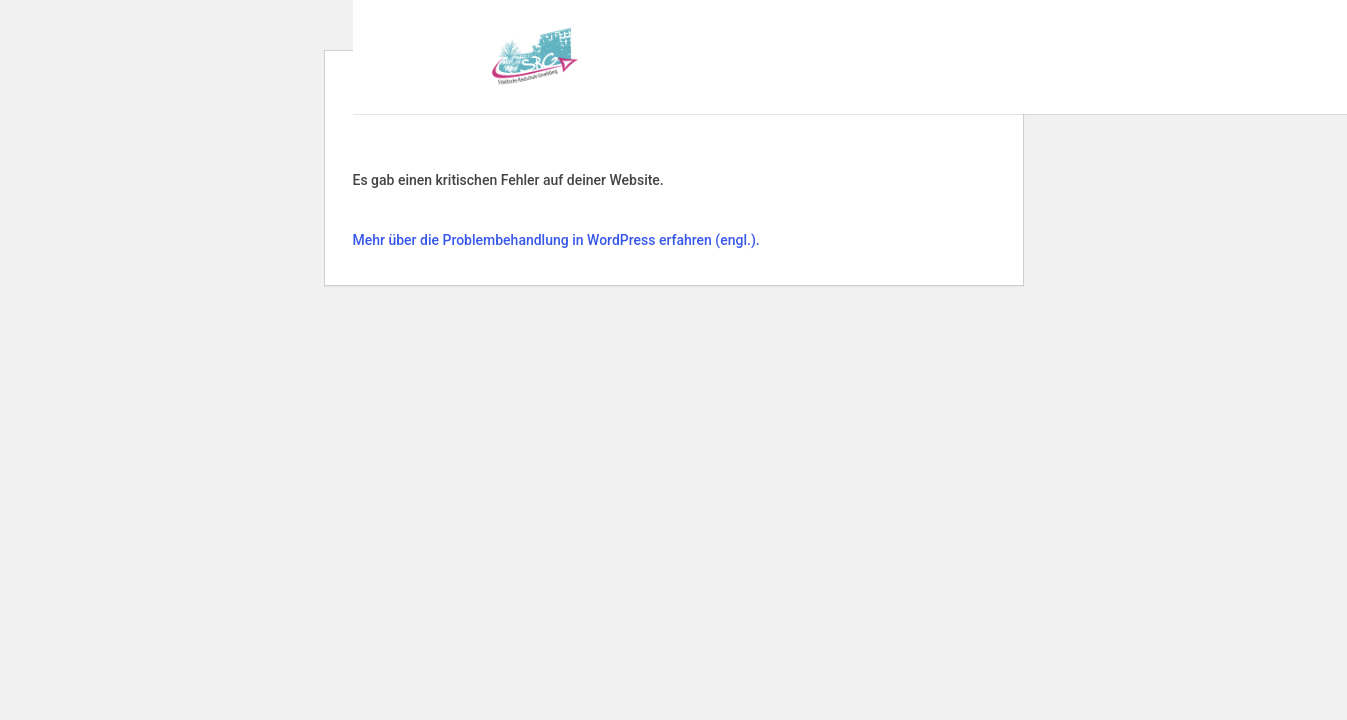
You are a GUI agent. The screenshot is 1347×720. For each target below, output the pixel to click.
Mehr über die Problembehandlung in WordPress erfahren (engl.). (556, 240)
